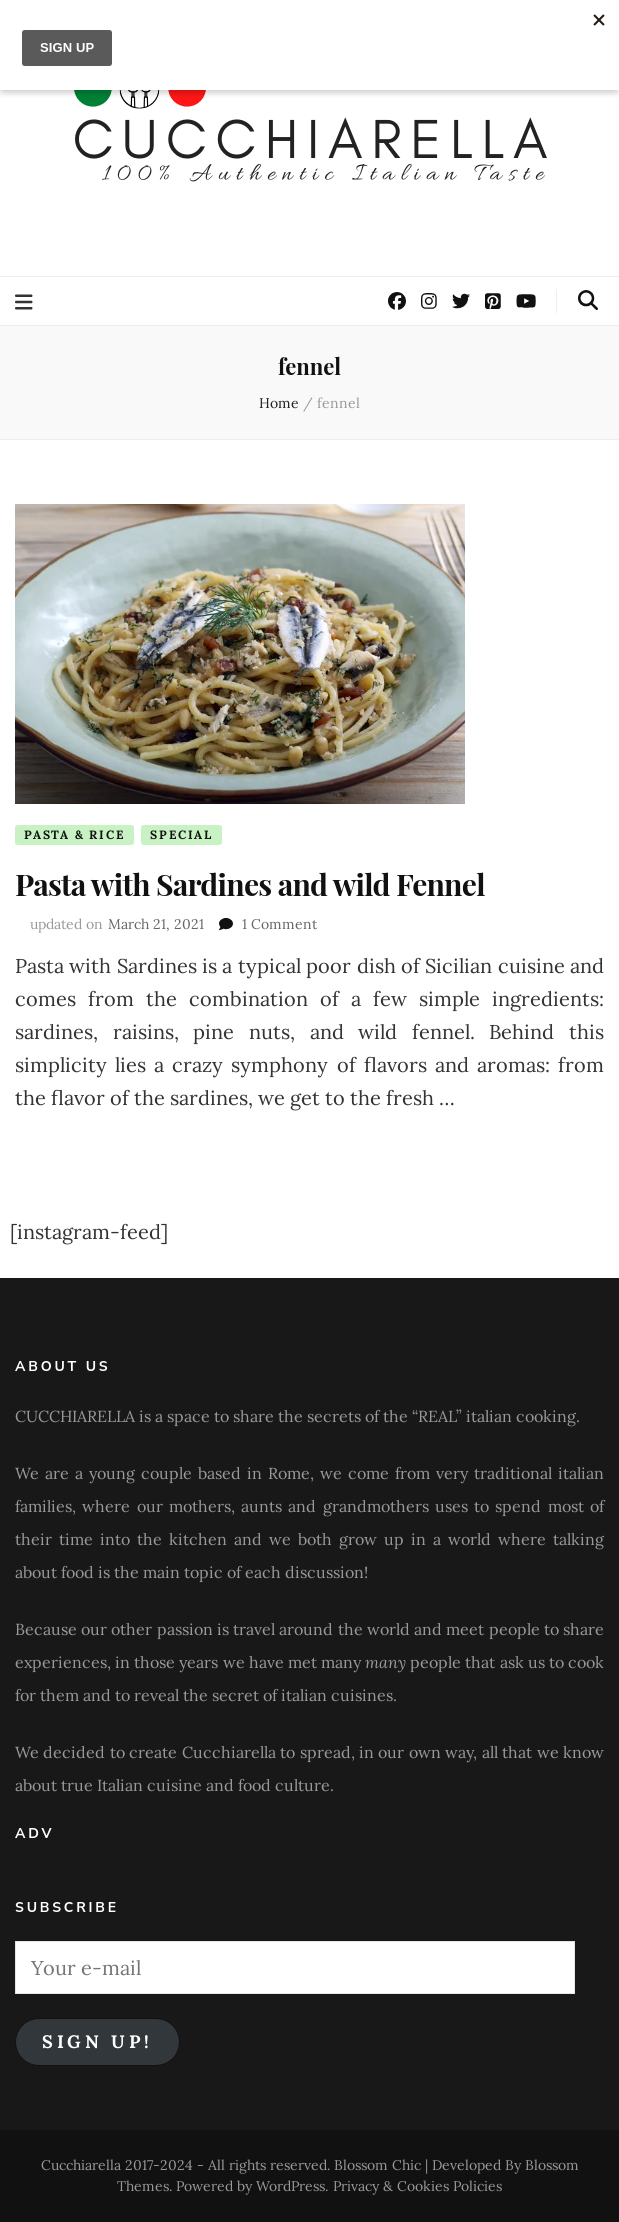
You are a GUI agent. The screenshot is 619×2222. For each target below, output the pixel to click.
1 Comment (279, 924)
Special (181, 834)
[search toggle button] (588, 300)
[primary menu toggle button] (26, 302)
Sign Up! (97, 2041)
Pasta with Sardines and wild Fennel (250, 884)
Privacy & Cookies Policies (417, 2186)
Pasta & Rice (74, 834)
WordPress (290, 2186)
